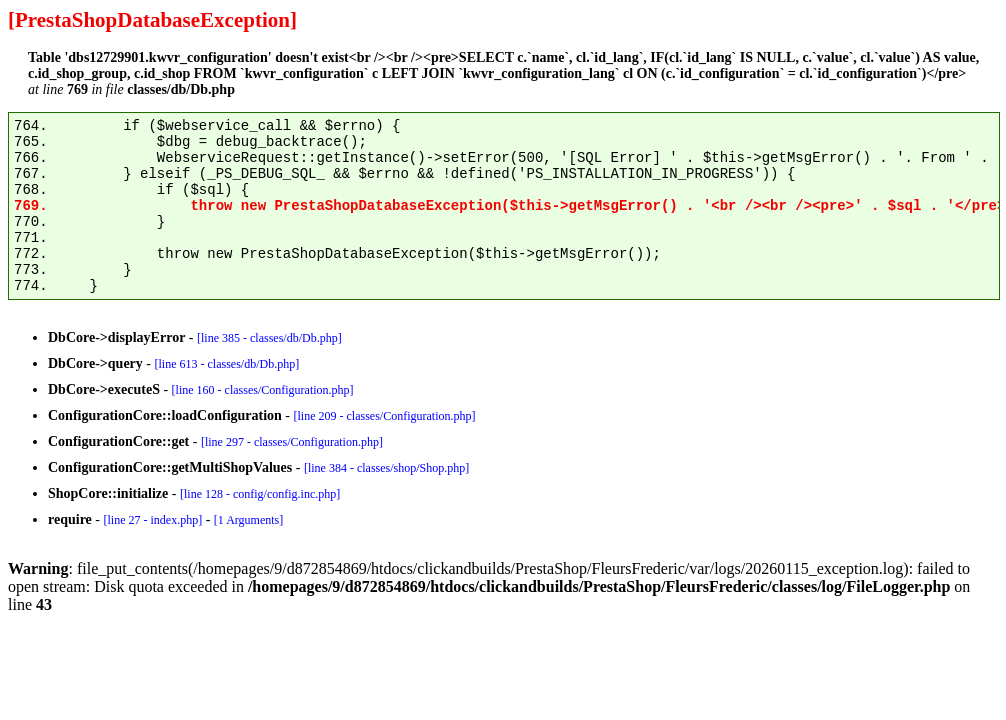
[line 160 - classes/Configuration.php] (263, 390)
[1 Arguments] (248, 520)
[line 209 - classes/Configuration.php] (385, 416)
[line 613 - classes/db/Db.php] (227, 364)
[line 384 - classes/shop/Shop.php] (386, 468)
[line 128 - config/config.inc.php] (260, 494)
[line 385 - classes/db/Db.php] (269, 338)
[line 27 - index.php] (152, 520)
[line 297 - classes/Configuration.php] (292, 442)
